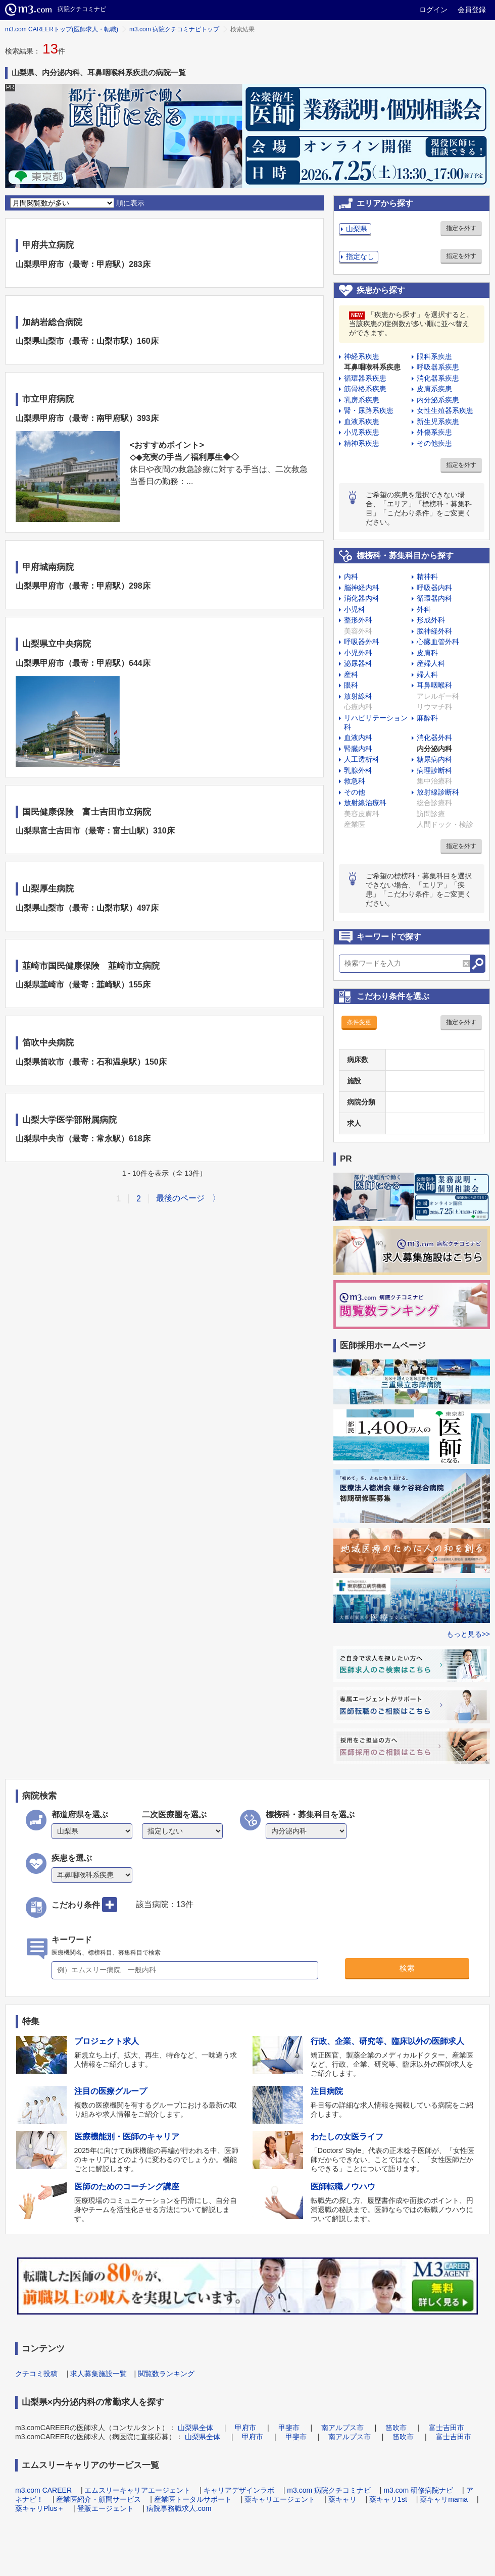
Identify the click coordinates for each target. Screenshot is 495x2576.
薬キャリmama (444, 2499)
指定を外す (461, 228)
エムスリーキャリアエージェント (137, 2490)
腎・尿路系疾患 (368, 410)
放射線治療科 (365, 803)
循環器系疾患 (365, 378)
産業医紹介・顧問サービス (98, 2499)
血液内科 (358, 737)
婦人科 (427, 674)
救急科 (354, 781)
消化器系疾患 (438, 378)
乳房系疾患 (361, 400)
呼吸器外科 (361, 642)
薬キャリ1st (388, 2499)
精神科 (427, 576)
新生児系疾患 (438, 421)
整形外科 (358, 620)
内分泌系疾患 (438, 400)
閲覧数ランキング (166, 2374)
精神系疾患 (361, 443)
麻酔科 (427, 718)
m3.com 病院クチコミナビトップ (174, 29)
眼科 (351, 685)
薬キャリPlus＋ (39, 2508)
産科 (351, 674)
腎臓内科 (358, 749)
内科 (351, 576)
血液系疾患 (361, 421)
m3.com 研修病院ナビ (418, 2490)
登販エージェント (105, 2508)
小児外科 (358, 653)
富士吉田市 (446, 2428)
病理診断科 (434, 770)
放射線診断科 (438, 792)
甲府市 (245, 2428)
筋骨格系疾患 (365, 389)
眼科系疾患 (434, 356)
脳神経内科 (361, 588)
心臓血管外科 (438, 642)
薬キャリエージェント (279, 2499)
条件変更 (359, 1022)
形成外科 (431, 620)
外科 (424, 609)
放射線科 (358, 696)
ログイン (433, 10)
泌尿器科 (358, 663)
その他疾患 (434, 443)
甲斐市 (289, 2428)
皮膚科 (427, 653)
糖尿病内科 (434, 759)
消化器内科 (361, 598)
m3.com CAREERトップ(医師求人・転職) (61, 29)
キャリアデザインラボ (239, 2490)
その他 (354, 792)
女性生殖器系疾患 (445, 410)
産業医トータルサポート (193, 2499)
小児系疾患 (361, 432)
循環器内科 (434, 598)
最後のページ (180, 1198)
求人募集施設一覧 (98, 2374)
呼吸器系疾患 (438, 367)
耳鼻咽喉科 (434, 685)
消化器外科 (434, 737)
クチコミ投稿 (36, 2374)
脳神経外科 (434, 631)
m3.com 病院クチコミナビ (329, 2490)
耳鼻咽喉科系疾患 (372, 367)
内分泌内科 (434, 749)
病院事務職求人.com (178, 2508)
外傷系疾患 (434, 432)
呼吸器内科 (434, 588)
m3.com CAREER (43, 2490)
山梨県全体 (195, 2428)
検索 (407, 1968)
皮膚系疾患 (434, 389)
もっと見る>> (468, 1634)
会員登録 (472, 10)
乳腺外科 (358, 770)
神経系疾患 (361, 356)
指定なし (360, 256)
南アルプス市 (342, 2428)
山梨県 (356, 229)
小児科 (354, 609)
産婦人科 (431, 663)
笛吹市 (396, 2428)
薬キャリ (342, 2499)
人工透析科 (361, 759)
